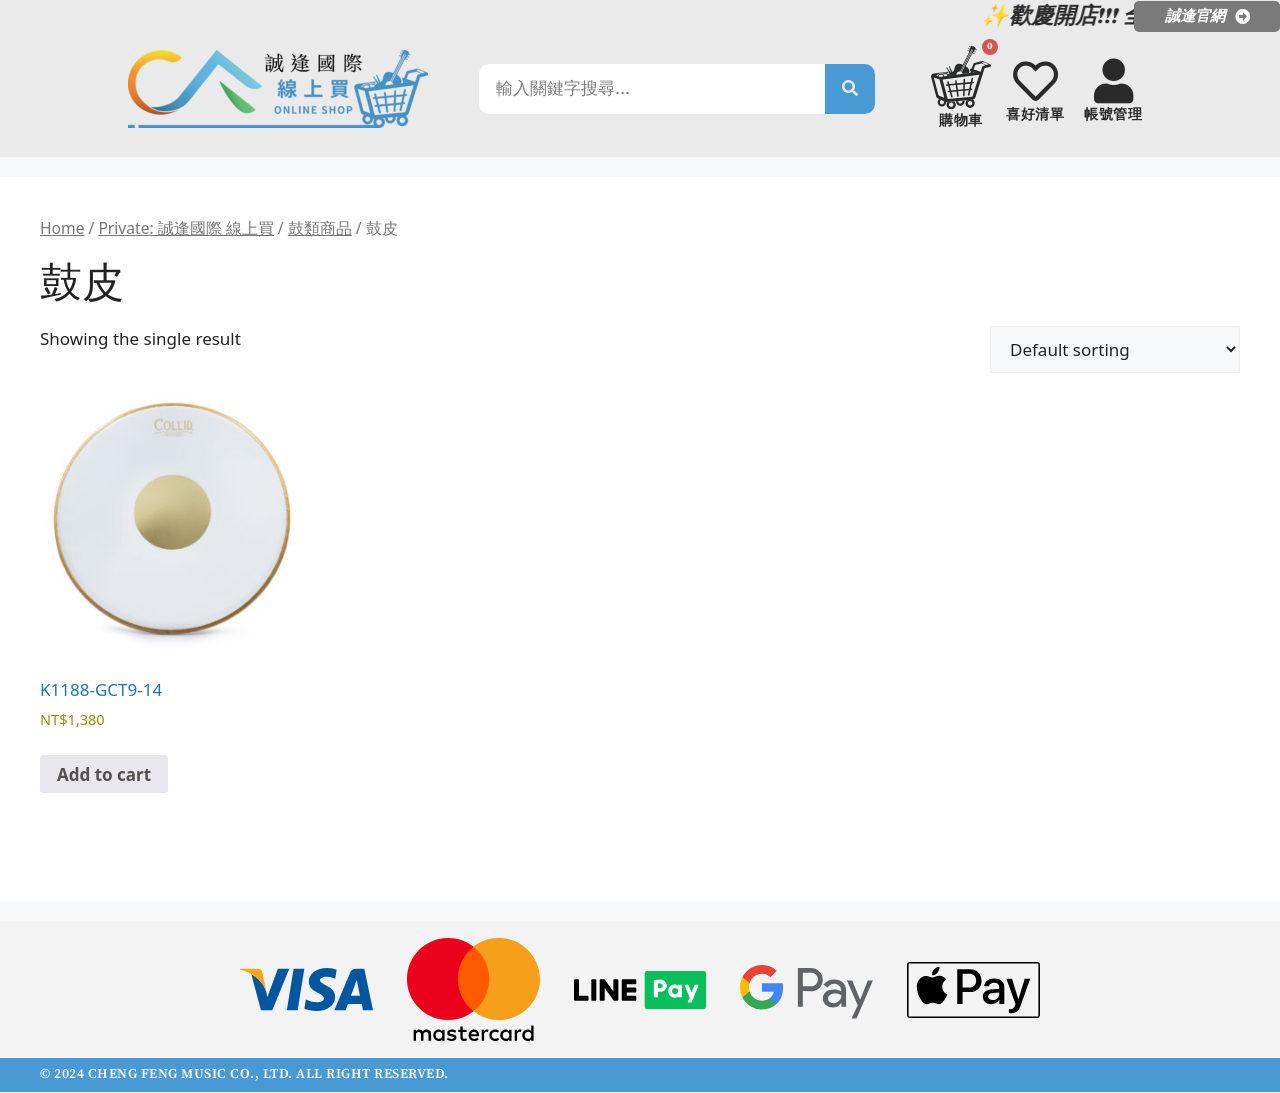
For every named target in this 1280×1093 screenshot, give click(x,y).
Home (62, 229)
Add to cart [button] (104, 775)
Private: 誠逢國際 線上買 (185, 229)
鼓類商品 (320, 229)
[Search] (850, 89)
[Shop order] (1115, 350)
